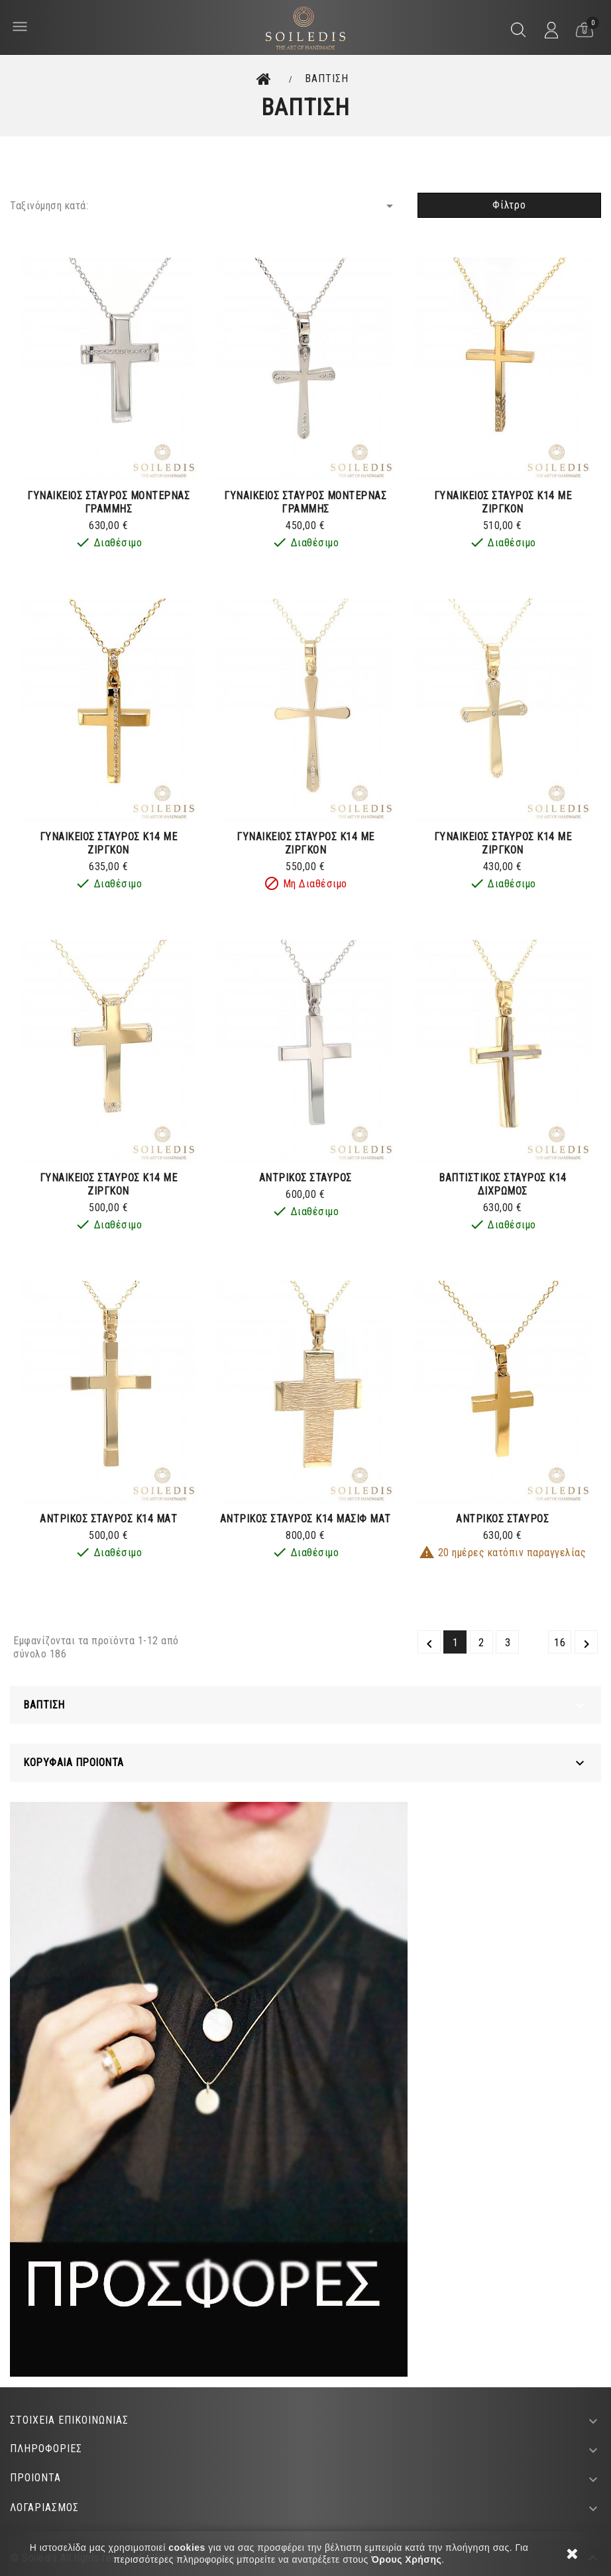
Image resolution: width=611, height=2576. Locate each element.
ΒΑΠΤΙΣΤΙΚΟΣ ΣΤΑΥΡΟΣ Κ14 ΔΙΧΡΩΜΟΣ (503, 1184)
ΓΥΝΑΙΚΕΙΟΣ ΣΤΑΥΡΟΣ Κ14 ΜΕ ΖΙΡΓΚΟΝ (503, 502)
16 (559, 1642)
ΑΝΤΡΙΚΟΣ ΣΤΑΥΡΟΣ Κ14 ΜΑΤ (108, 1518)
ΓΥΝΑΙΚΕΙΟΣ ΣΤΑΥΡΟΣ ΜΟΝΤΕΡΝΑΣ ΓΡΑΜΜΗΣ (108, 502)
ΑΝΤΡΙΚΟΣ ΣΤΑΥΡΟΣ (305, 1177)
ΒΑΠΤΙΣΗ (44, 1705)
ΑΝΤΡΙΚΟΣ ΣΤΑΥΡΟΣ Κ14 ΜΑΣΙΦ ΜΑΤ (305, 1518)
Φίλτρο (509, 205)
